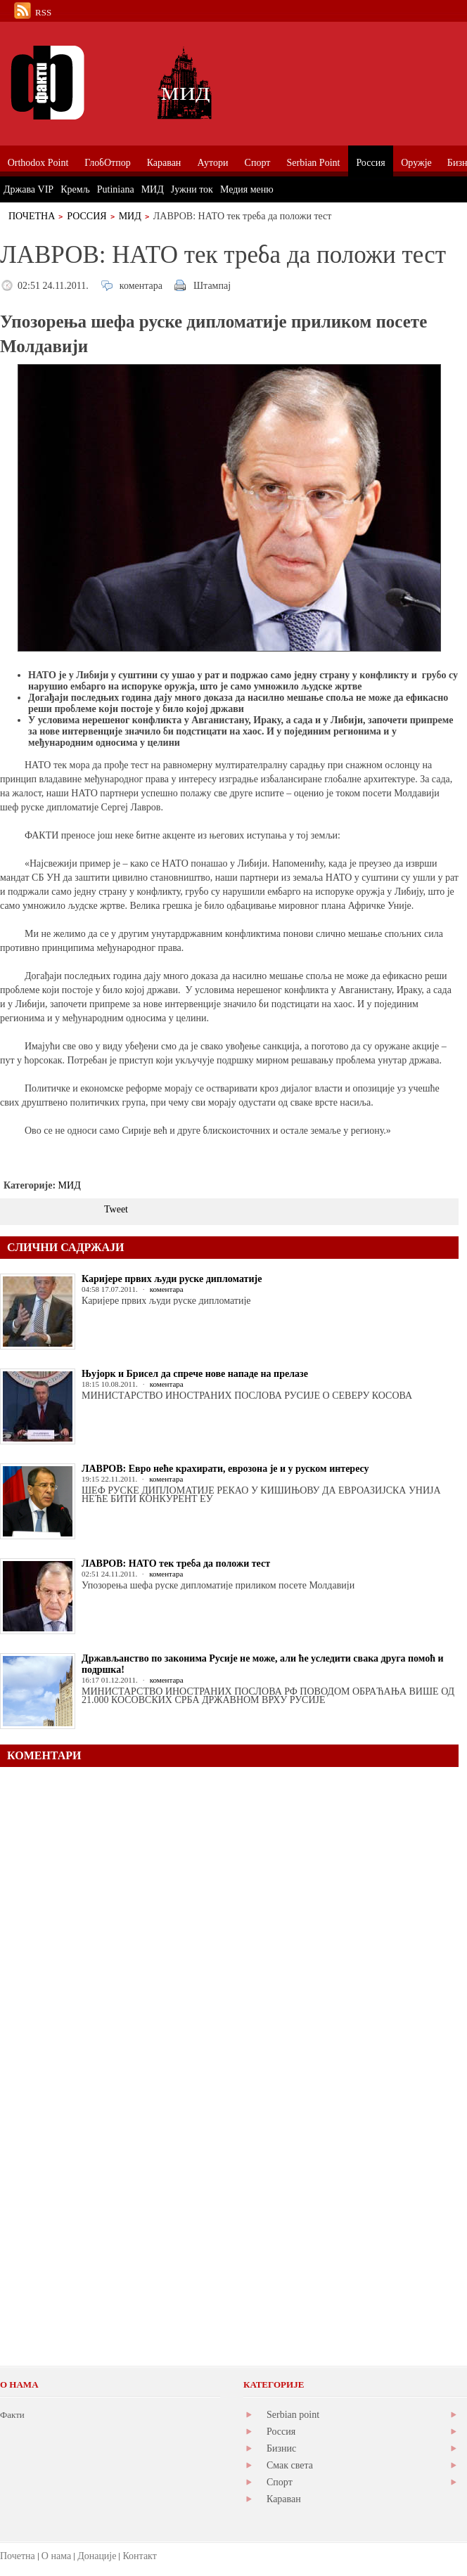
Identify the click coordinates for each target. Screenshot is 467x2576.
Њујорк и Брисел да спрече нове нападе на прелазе (195, 1373)
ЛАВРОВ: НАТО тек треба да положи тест (176, 1563)
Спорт (280, 2482)
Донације (96, 2556)
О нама (56, 2556)
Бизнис (281, 2448)
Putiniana (115, 189)
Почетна (31, 216)
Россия (86, 216)
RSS (43, 12)
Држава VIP (28, 189)
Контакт (139, 2556)
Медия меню (247, 189)
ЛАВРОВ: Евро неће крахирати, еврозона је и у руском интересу (225, 1468)
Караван (284, 2499)
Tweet (116, 1209)
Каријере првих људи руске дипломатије (172, 1279)
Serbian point (293, 2414)
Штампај (212, 285)
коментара (141, 285)
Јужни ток (192, 189)
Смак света (290, 2465)
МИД (130, 216)
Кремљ (75, 189)
